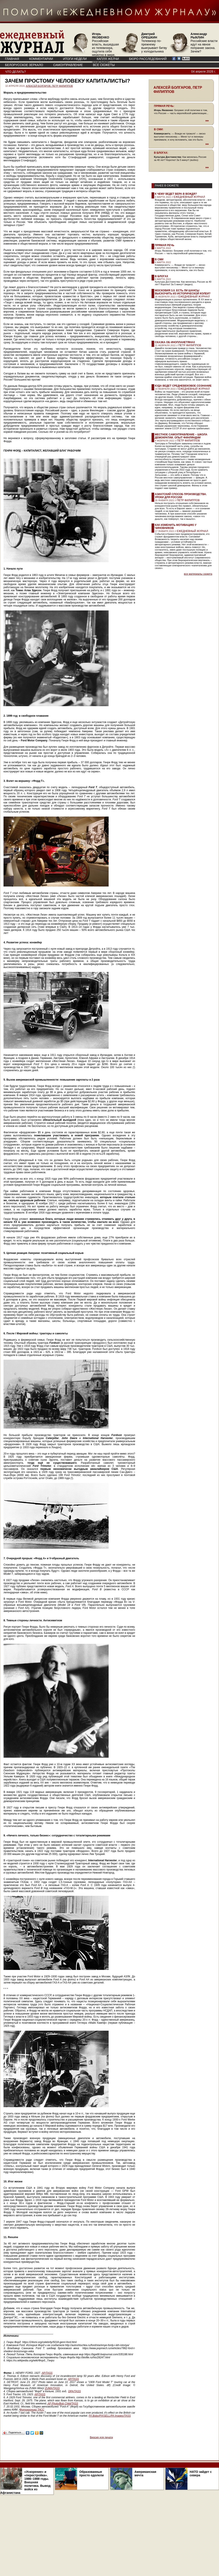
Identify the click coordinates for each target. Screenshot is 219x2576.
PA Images (117, 2415)
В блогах (161, 276)
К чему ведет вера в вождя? (176, 193)
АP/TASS (47, 2372)
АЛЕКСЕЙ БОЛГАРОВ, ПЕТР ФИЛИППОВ (49, 86)
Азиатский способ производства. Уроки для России (181, 496)
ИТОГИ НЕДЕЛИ (75, 59)
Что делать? (15, 71)
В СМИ (159, 259)
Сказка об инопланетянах (175, 342)
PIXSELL (104, 2415)
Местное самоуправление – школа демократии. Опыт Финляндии (181, 436)
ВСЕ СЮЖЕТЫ (104, 65)
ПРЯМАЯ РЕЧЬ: (164, 106)
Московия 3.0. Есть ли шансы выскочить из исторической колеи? (182, 292)
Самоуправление (68, 65)
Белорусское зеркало (24, 65)
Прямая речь (164, 245)
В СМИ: (158, 129)
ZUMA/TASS (52, 2388)
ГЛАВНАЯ (12, 59)
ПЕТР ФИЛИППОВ (189, 345)
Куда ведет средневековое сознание (183, 385)
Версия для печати (101, 2437)
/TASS (127, 2415)
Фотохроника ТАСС (32, 2409)
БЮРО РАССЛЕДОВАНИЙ (148, 59)
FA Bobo (94, 2415)
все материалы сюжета (198, 573)
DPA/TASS (74, 2391)
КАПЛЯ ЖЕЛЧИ (108, 59)
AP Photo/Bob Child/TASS (62, 2403)
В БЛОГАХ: (161, 152)
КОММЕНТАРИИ (41, 59)
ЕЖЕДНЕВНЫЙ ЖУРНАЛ (189, 196)
